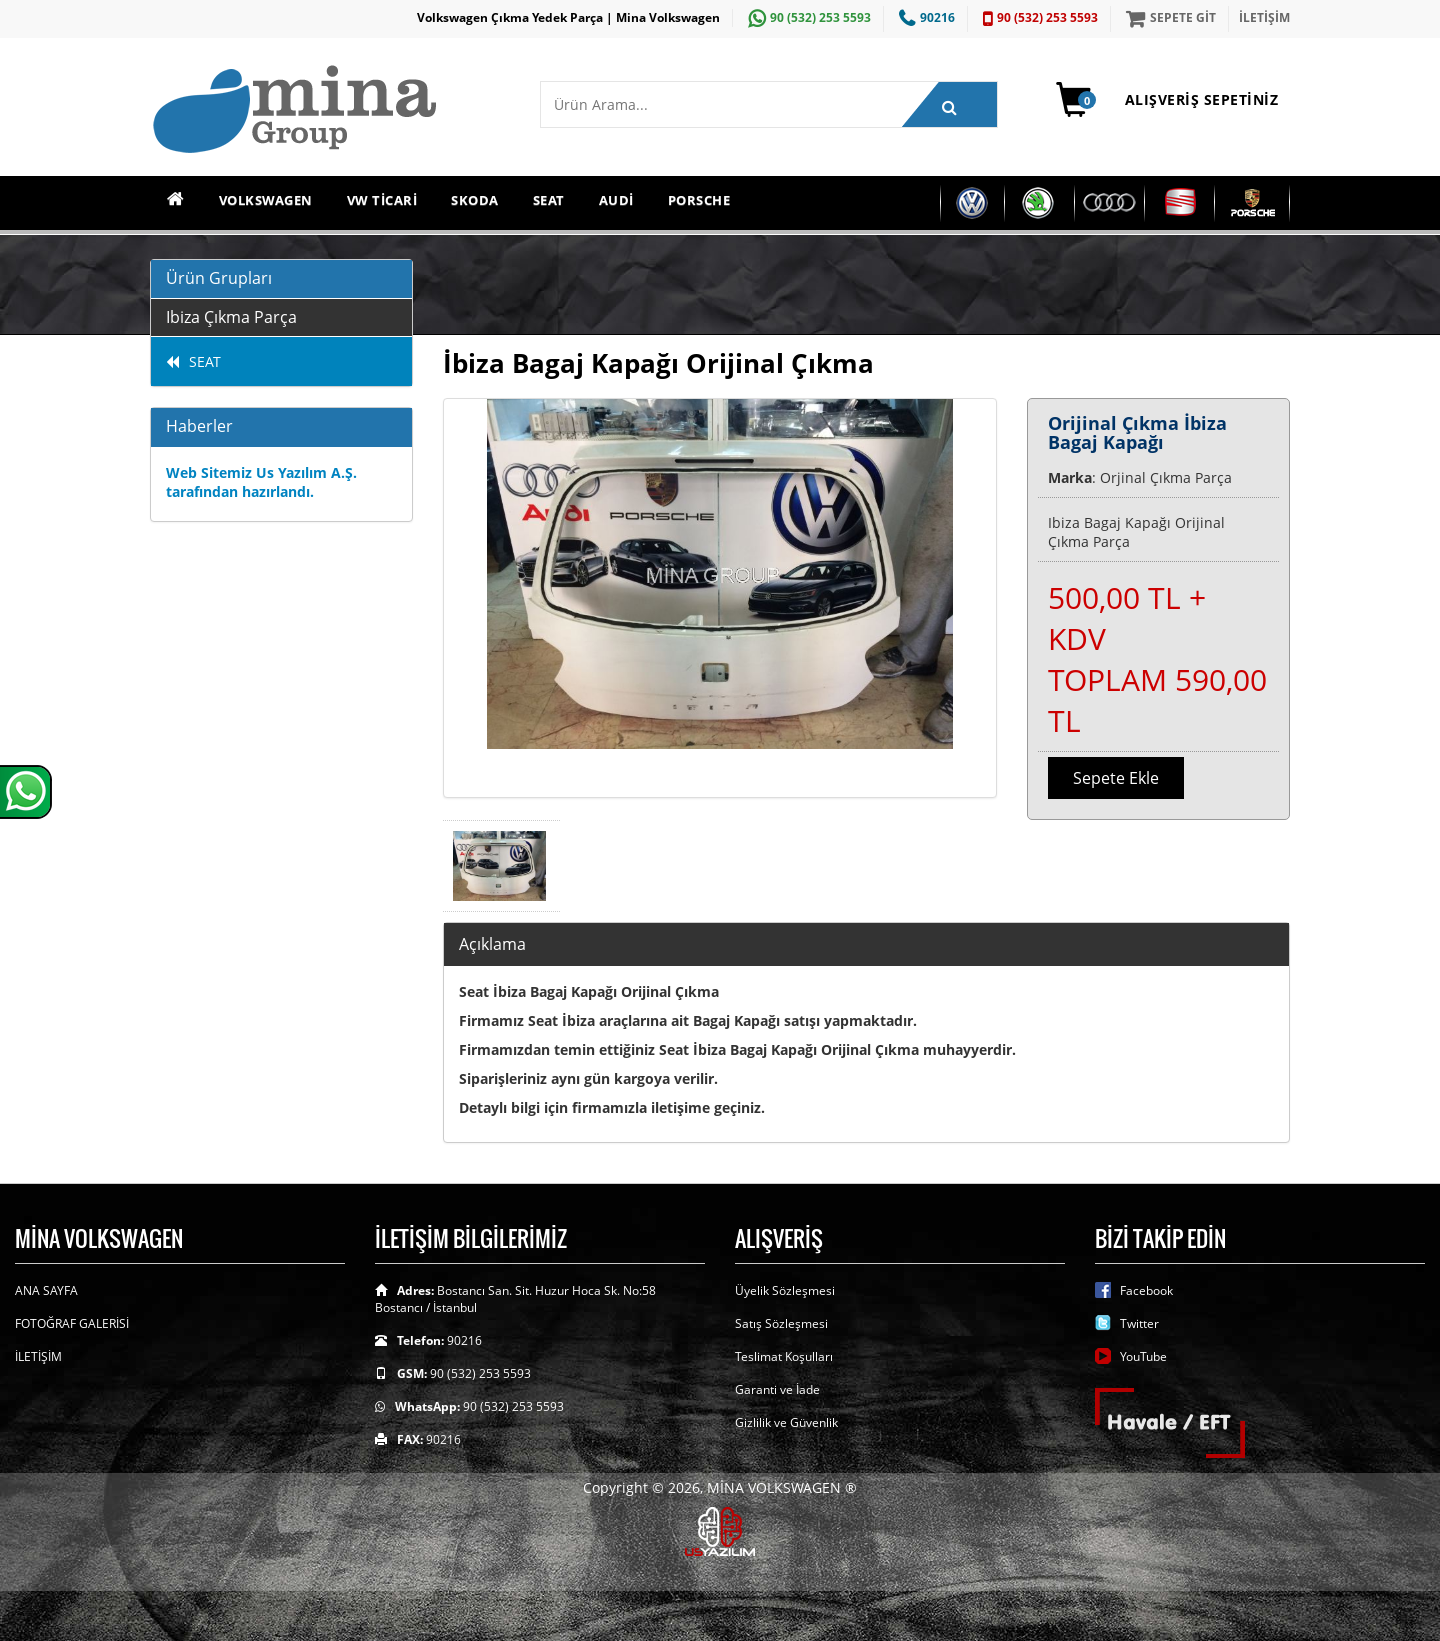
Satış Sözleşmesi (781, 1323)
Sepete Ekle (1116, 778)
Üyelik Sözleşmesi (785, 1290)
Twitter (1139, 1323)
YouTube (1143, 1356)
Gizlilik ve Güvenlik (786, 1422)
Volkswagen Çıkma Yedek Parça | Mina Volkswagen (568, 17)
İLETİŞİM (1264, 17)
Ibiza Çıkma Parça (231, 317)
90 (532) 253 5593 (807, 17)
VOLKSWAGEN (266, 200)
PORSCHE (699, 200)
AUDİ (616, 200)
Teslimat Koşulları (784, 1356)
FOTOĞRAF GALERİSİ (72, 1323)
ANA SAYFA (46, 1290)
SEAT (549, 200)
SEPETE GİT (1168, 17)
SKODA (475, 200)
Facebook (1146, 1290)
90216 (924, 17)
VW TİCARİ (382, 200)
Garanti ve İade (777, 1389)
